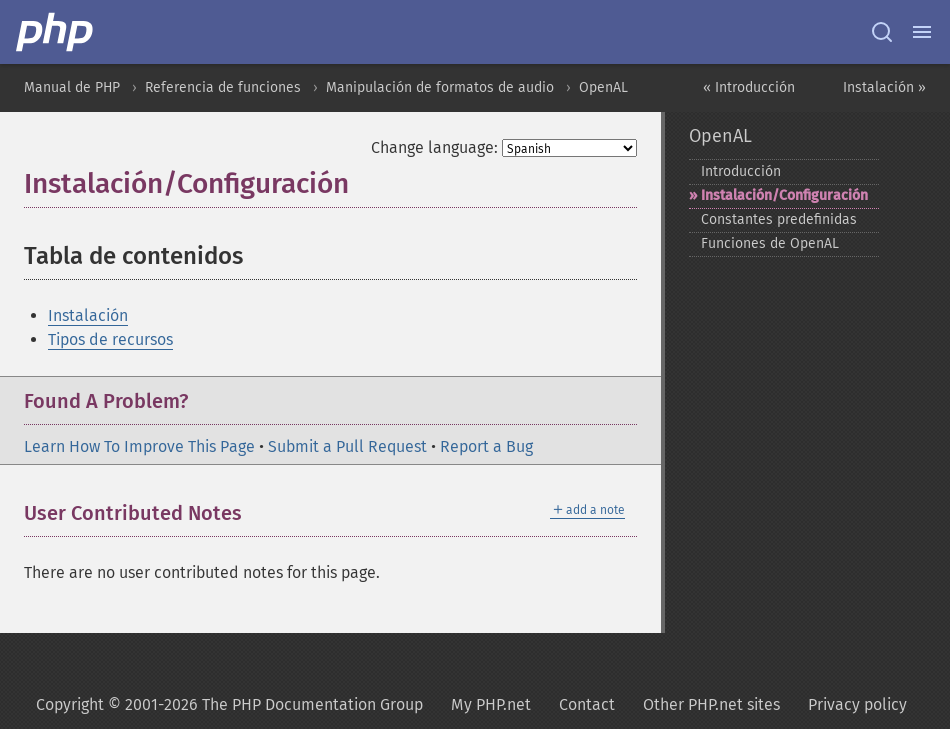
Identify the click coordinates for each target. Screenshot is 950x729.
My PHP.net (491, 704)
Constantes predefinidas (779, 219)
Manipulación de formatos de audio (440, 87)
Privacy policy (857, 704)
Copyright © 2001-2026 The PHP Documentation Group (229, 704)
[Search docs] (882, 32)
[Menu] (922, 32)
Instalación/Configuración (784, 195)
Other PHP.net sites (711, 704)
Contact (587, 704)
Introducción (741, 171)
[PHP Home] (56, 32)
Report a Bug (486, 446)
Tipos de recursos (110, 339)
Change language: (434, 147)
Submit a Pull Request (347, 446)
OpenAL (603, 87)
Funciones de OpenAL (770, 243)
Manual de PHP (72, 87)
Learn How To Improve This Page (139, 446)
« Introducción (749, 87)
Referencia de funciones (223, 87)
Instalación (88, 315)
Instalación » (884, 87)
